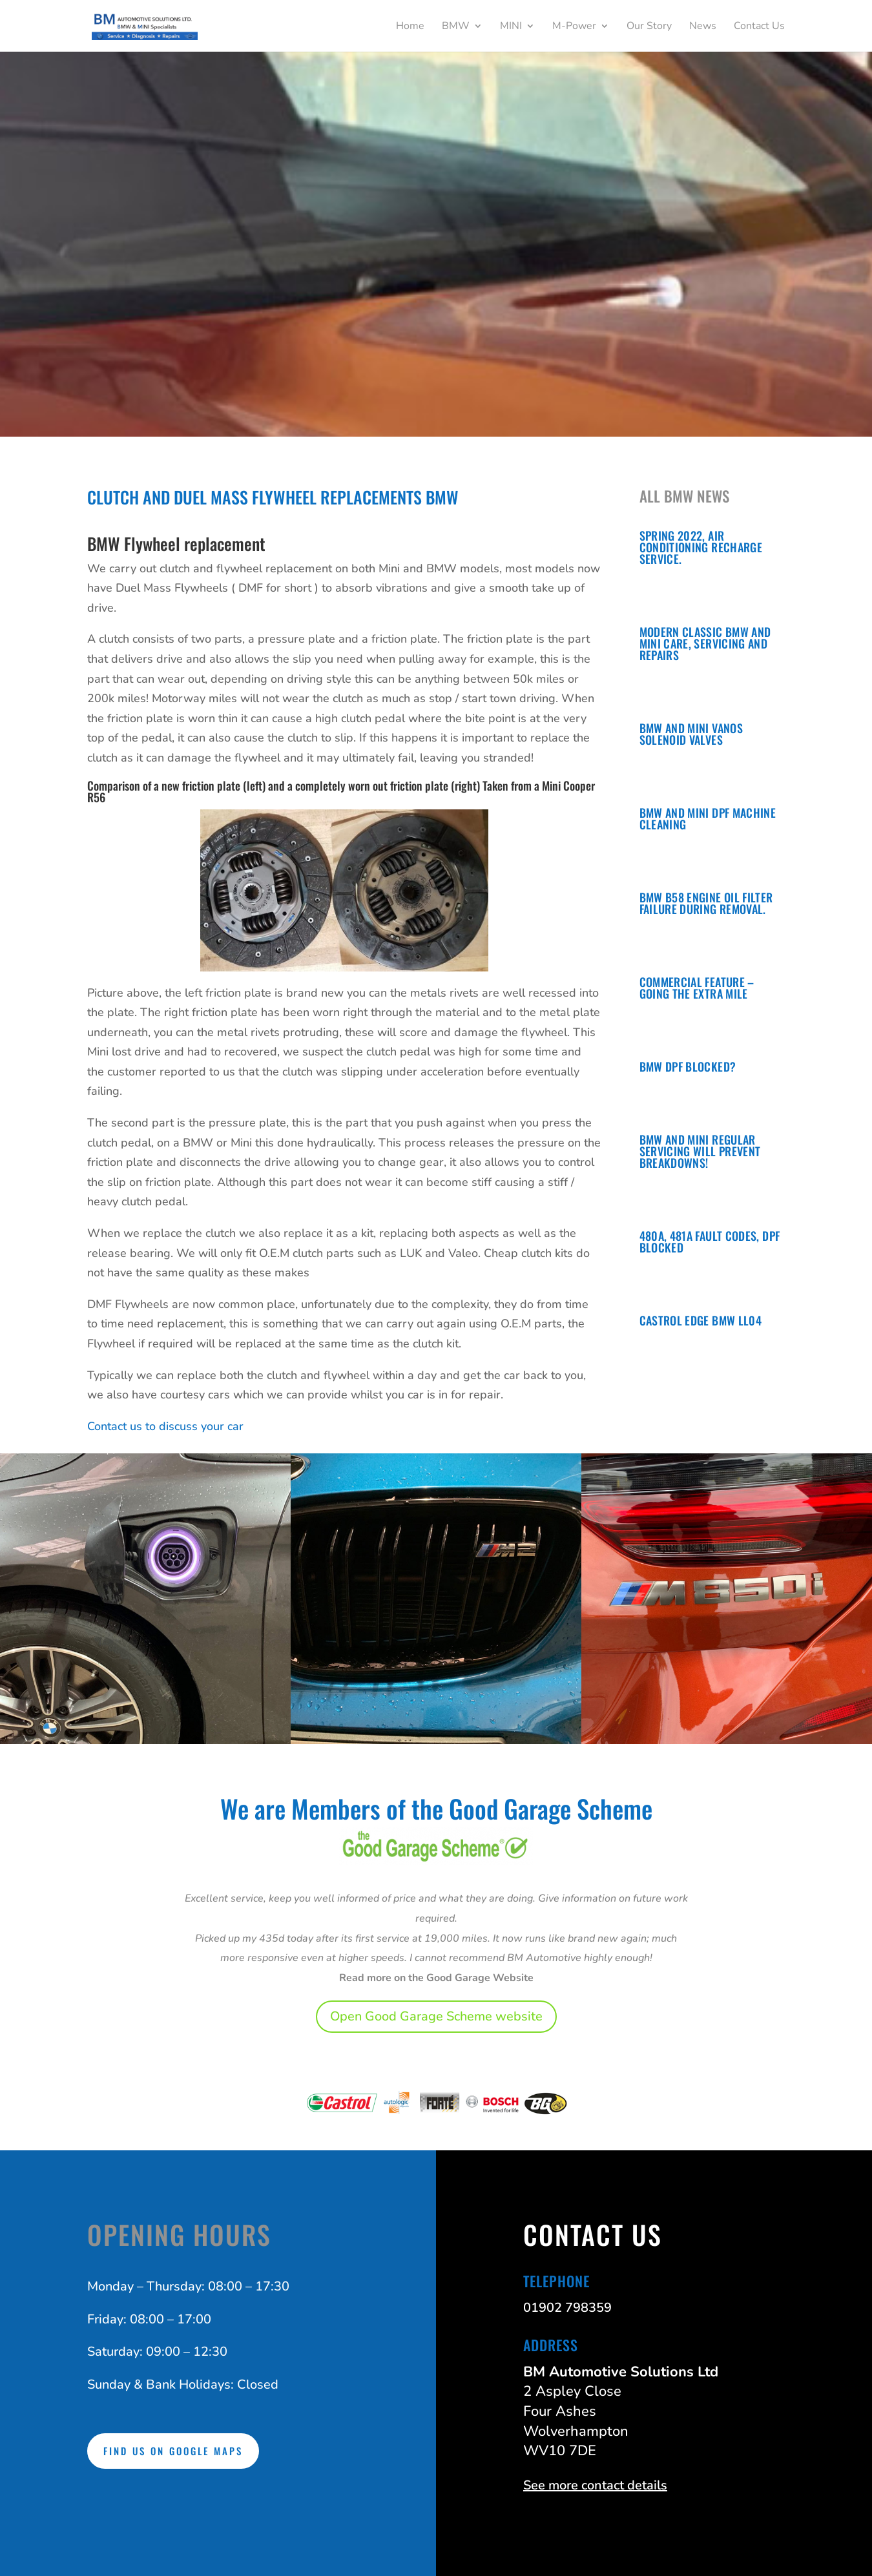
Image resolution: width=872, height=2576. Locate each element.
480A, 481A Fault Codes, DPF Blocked (709, 1241)
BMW (456, 27)
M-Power (574, 27)
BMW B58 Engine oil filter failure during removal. (706, 903)
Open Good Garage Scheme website (436, 2016)
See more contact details (595, 2485)
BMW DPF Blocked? (687, 1066)
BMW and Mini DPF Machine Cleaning (707, 818)
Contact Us (759, 27)
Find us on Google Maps (173, 2451)
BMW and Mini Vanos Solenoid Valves (691, 734)
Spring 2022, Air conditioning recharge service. (701, 547)
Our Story (649, 27)
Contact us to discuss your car (165, 1426)
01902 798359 (567, 2307)
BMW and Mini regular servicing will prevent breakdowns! (700, 1151)
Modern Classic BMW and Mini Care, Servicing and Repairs (705, 643)
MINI (511, 27)
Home (410, 27)
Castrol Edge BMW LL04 (700, 1320)
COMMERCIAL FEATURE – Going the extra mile (696, 987)
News (702, 27)
